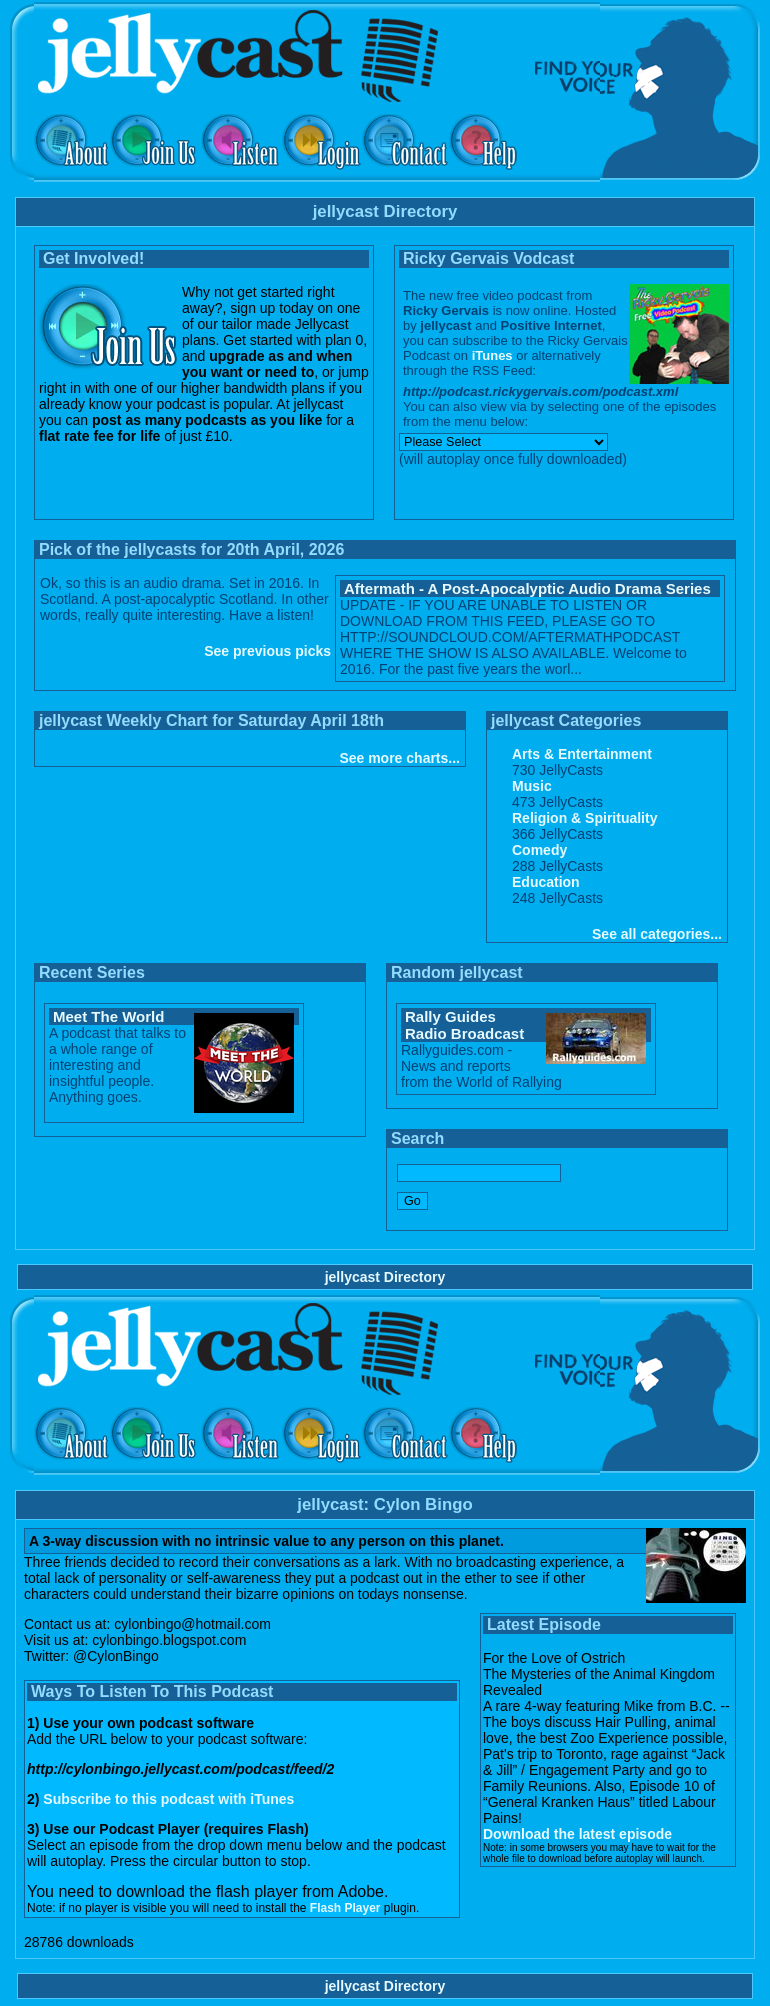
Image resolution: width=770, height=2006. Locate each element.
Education (546, 882)
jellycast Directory (385, 1277)
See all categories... (657, 934)
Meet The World (108, 1016)
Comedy (539, 850)
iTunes (492, 355)
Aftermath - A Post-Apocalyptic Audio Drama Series (527, 588)
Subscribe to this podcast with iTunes (168, 1799)
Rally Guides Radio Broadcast (464, 1025)
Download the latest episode (577, 1834)
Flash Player (345, 1908)
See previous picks (267, 651)
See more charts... (399, 758)
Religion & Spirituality (584, 818)
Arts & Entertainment (582, 754)
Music (532, 786)
